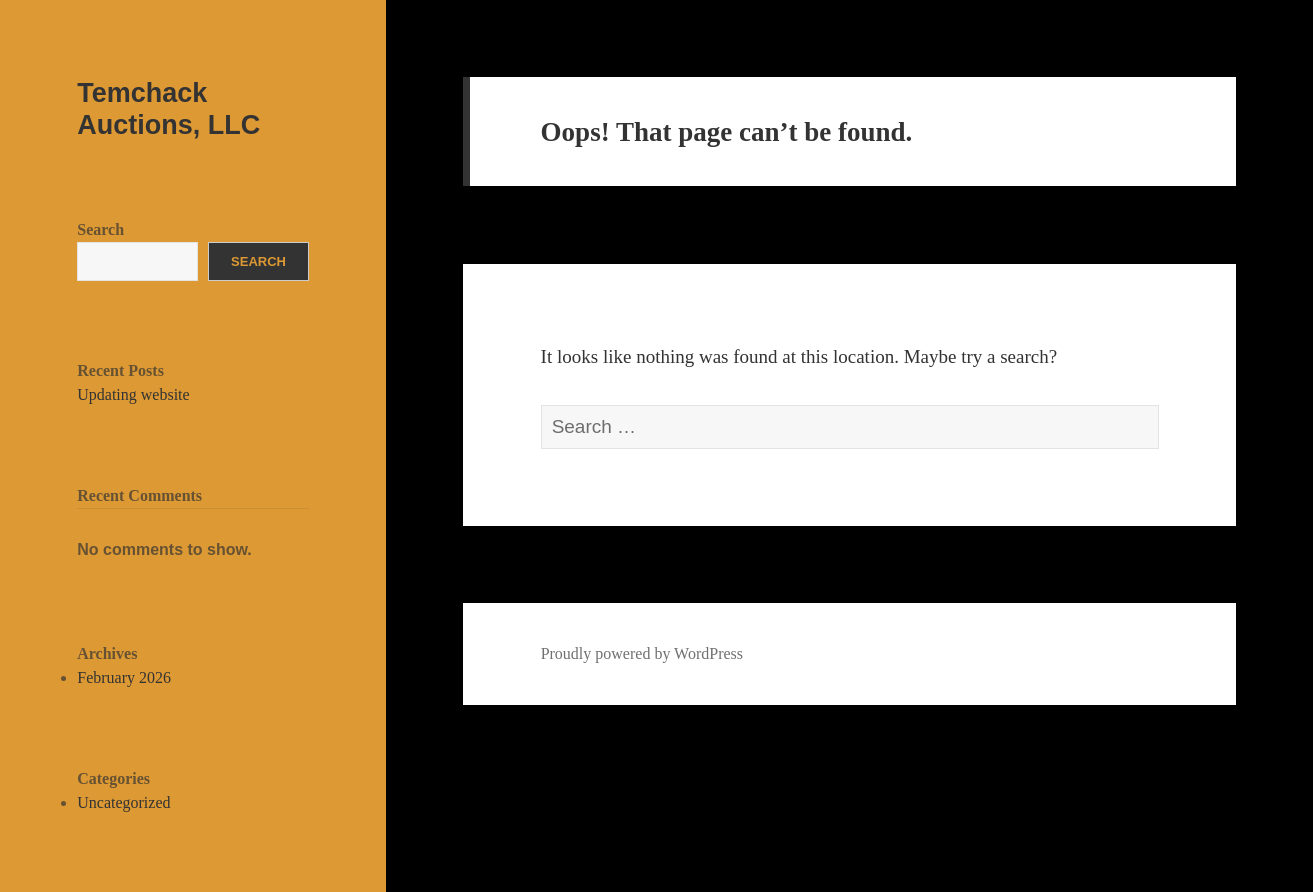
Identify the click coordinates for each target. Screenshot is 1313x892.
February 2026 (124, 677)
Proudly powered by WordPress (642, 653)
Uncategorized (123, 802)
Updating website (133, 394)
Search (100, 229)
